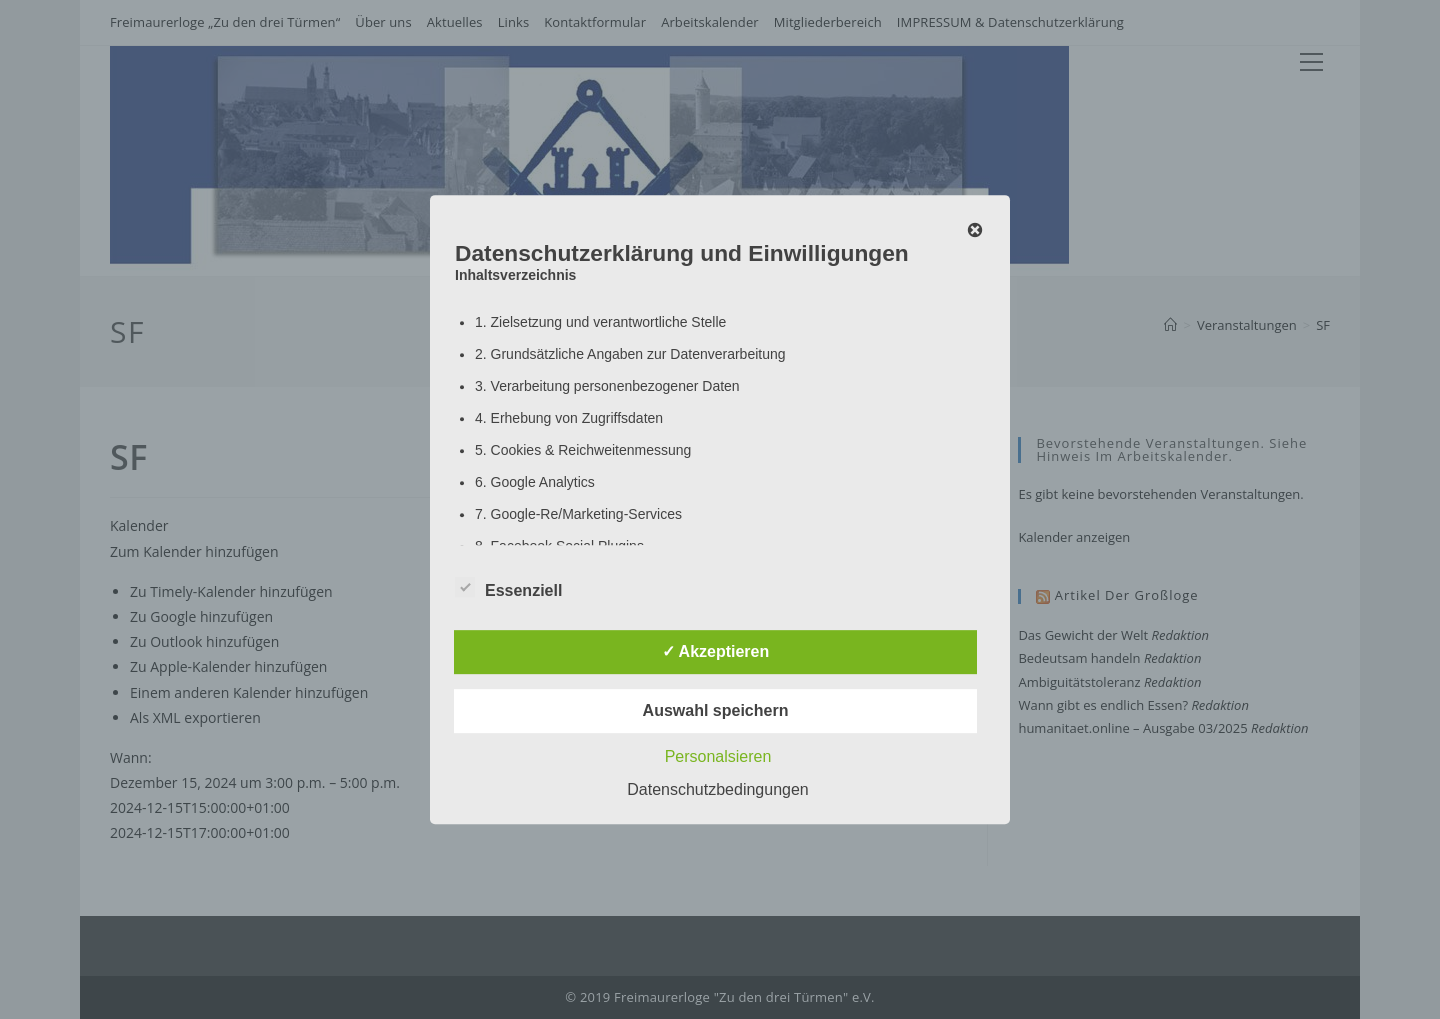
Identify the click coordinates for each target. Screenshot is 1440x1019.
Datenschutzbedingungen (717, 789)
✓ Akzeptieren (716, 651)
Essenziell (508, 587)
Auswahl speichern (716, 710)
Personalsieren (718, 756)
